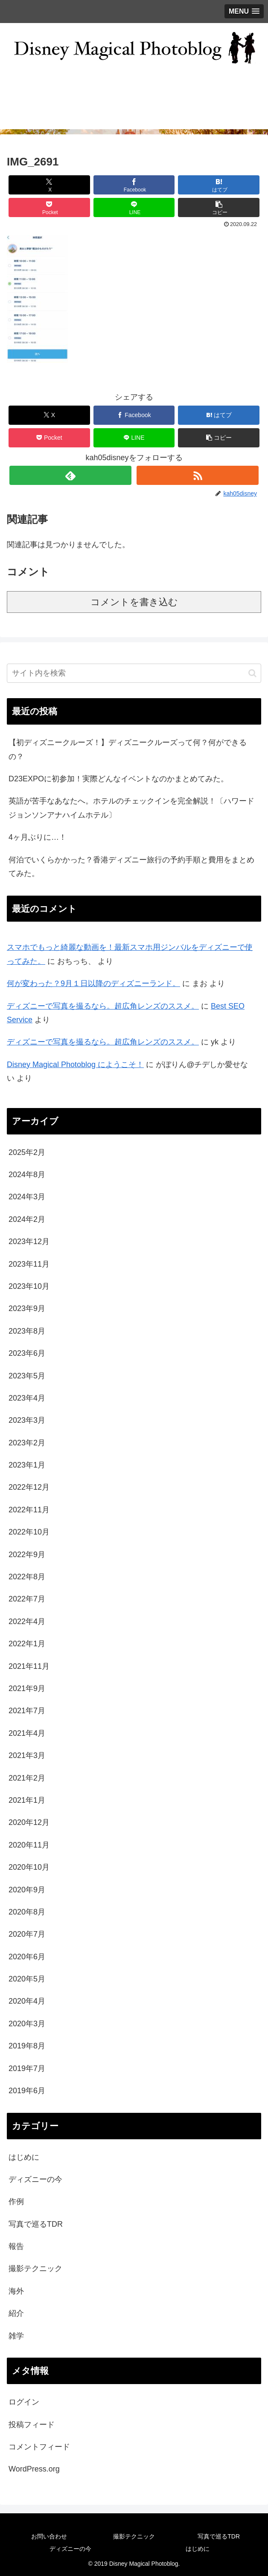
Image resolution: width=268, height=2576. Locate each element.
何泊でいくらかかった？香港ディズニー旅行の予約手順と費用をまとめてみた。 (131, 867)
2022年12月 (29, 1487)
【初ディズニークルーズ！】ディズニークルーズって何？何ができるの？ (128, 749)
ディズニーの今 (35, 2179)
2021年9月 (27, 1688)
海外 (16, 2291)
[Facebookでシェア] (134, 184)
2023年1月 (27, 1465)
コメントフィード (39, 2447)
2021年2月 (27, 1778)
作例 (16, 2201)
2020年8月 (27, 1912)
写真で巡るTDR (36, 2224)
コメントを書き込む (134, 602)
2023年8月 (27, 1331)
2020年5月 (27, 1979)
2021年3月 (27, 1755)
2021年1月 (27, 1800)
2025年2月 (27, 1152)
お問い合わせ (49, 2536)
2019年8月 (27, 2046)
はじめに (24, 2157)
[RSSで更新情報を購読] (198, 475)
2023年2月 (27, 1443)
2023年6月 (27, 1353)
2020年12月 (29, 1822)
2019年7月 (27, 2068)
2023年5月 (27, 1376)
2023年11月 (29, 1264)
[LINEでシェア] (134, 207)
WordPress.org (34, 2469)
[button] (218, 207)
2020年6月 (27, 1956)
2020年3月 (27, 2023)
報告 (16, 2246)
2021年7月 (27, 1710)
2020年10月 (29, 1867)
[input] (134, 673)
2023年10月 (29, 1286)
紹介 (16, 2313)
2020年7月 (27, 1934)
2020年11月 (29, 1845)
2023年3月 (27, 1420)
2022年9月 (27, 1554)
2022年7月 (27, 1599)
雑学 (16, 2336)
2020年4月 (27, 2001)
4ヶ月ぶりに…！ (38, 837)
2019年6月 (27, 2090)
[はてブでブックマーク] (218, 184)
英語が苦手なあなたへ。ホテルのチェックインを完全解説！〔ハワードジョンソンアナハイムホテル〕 (131, 808)
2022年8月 (27, 1576)
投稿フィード (32, 2424)
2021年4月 (27, 1733)
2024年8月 (27, 1174)
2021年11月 (29, 1666)
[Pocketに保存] (49, 207)
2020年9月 (27, 1890)
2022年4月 (27, 1621)
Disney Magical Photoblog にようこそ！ (75, 1064)
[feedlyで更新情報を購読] (70, 475)
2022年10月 (29, 1532)
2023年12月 (29, 1241)
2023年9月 (27, 1308)
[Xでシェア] (49, 184)
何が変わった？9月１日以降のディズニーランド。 (93, 983)
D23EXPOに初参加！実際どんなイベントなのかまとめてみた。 (118, 779)
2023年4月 (27, 1398)
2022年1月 (27, 1643)
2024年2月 (27, 1219)
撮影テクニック (35, 2268)
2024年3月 (27, 1196)
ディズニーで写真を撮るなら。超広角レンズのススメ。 (103, 1006)
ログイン (24, 2402)
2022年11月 (29, 1510)
